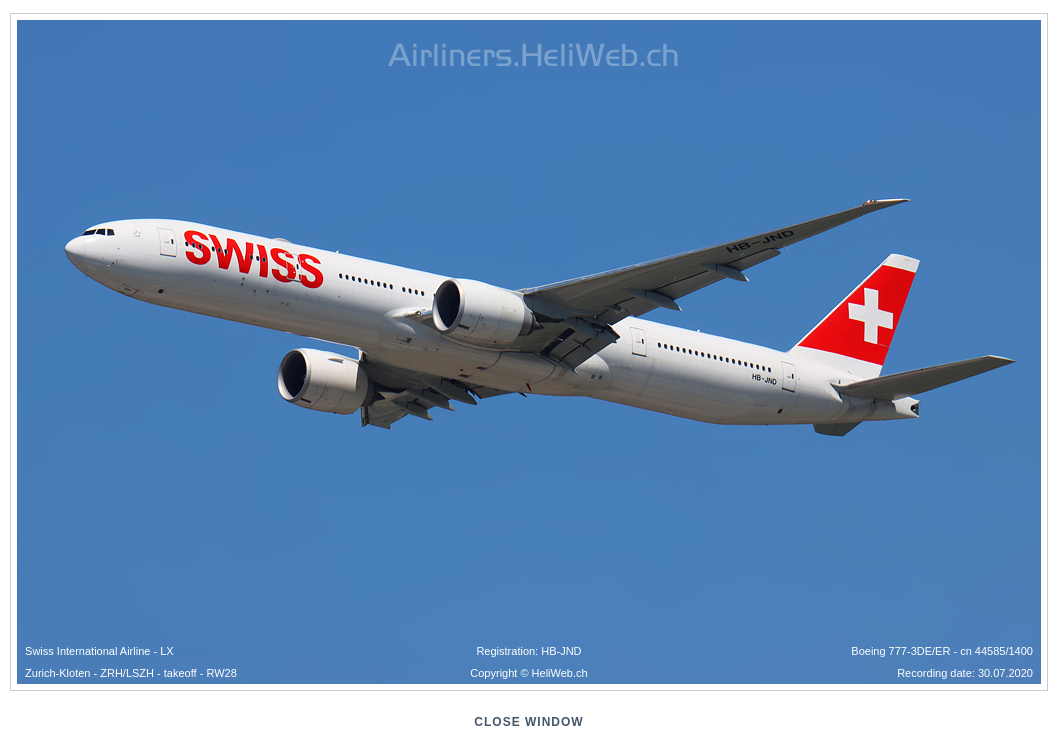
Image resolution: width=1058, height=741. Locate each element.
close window (528, 722)
